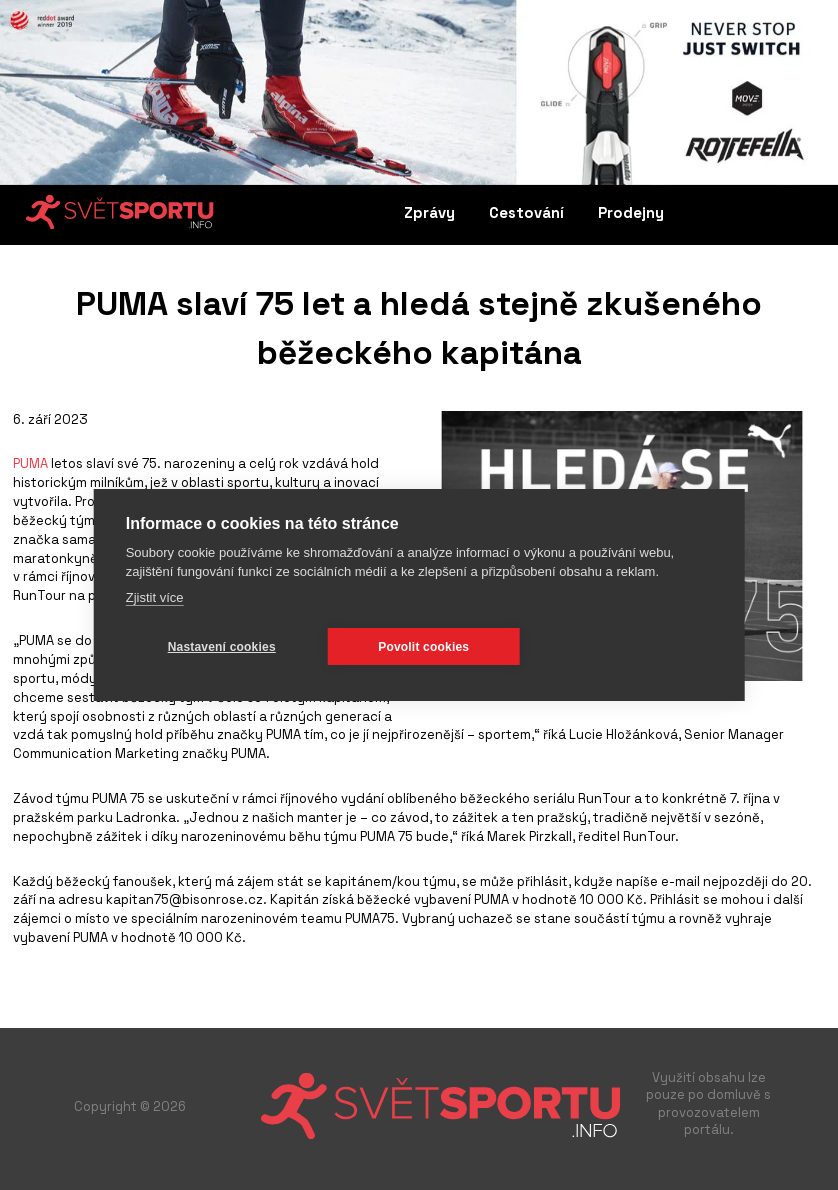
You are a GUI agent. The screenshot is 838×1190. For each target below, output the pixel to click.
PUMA (30, 463)
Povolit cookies (423, 647)
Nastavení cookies (222, 647)
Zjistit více (155, 597)
